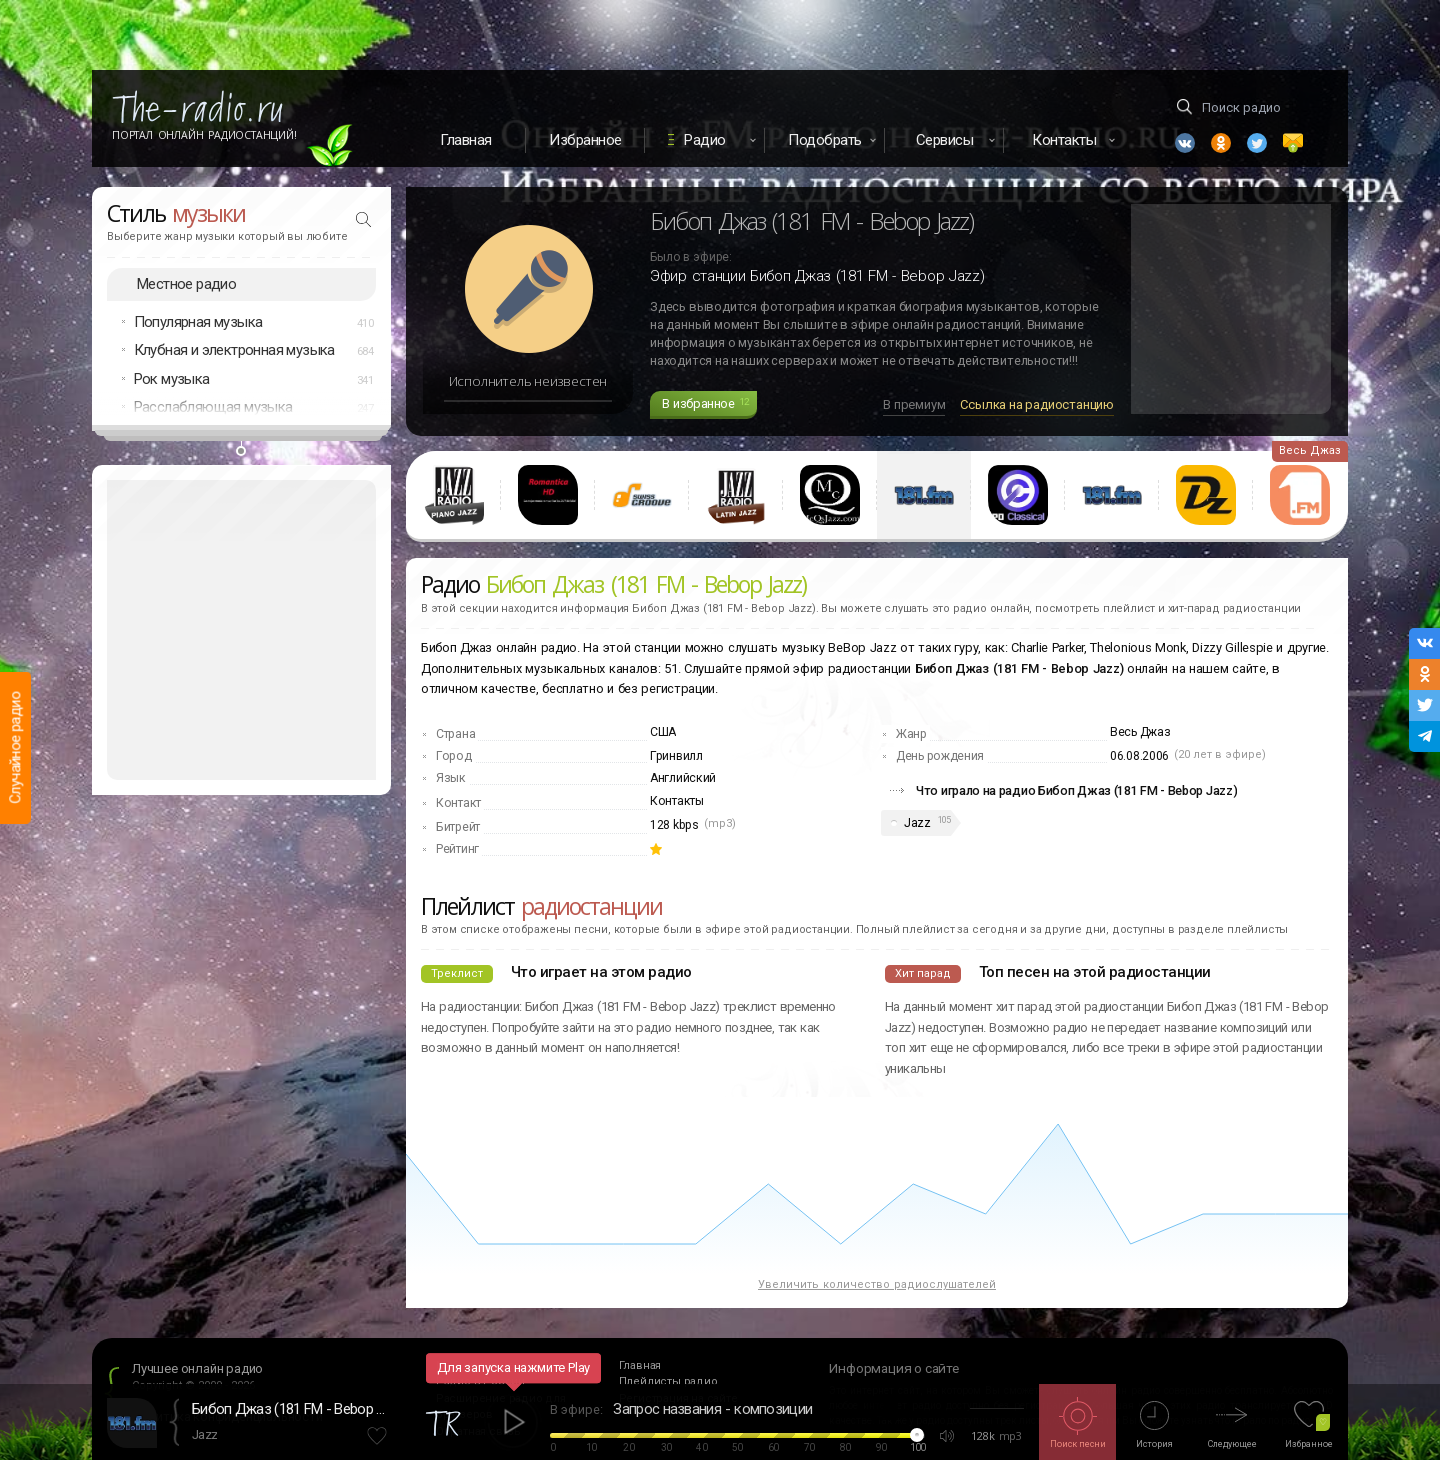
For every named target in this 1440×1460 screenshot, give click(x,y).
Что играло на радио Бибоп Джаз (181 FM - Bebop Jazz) (1076, 790)
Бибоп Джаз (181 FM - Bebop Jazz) (292, 1409)
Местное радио (186, 284)
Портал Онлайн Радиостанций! (204, 135)
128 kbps (674, 825)
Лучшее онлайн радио (197, 1368)
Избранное (585, 140)
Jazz (917, 823)
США (663, 732)
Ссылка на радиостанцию (1037, 404)
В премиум (914, 404)
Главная (466, 140)
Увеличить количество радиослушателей (877, 1284)
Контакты (677, 801)
